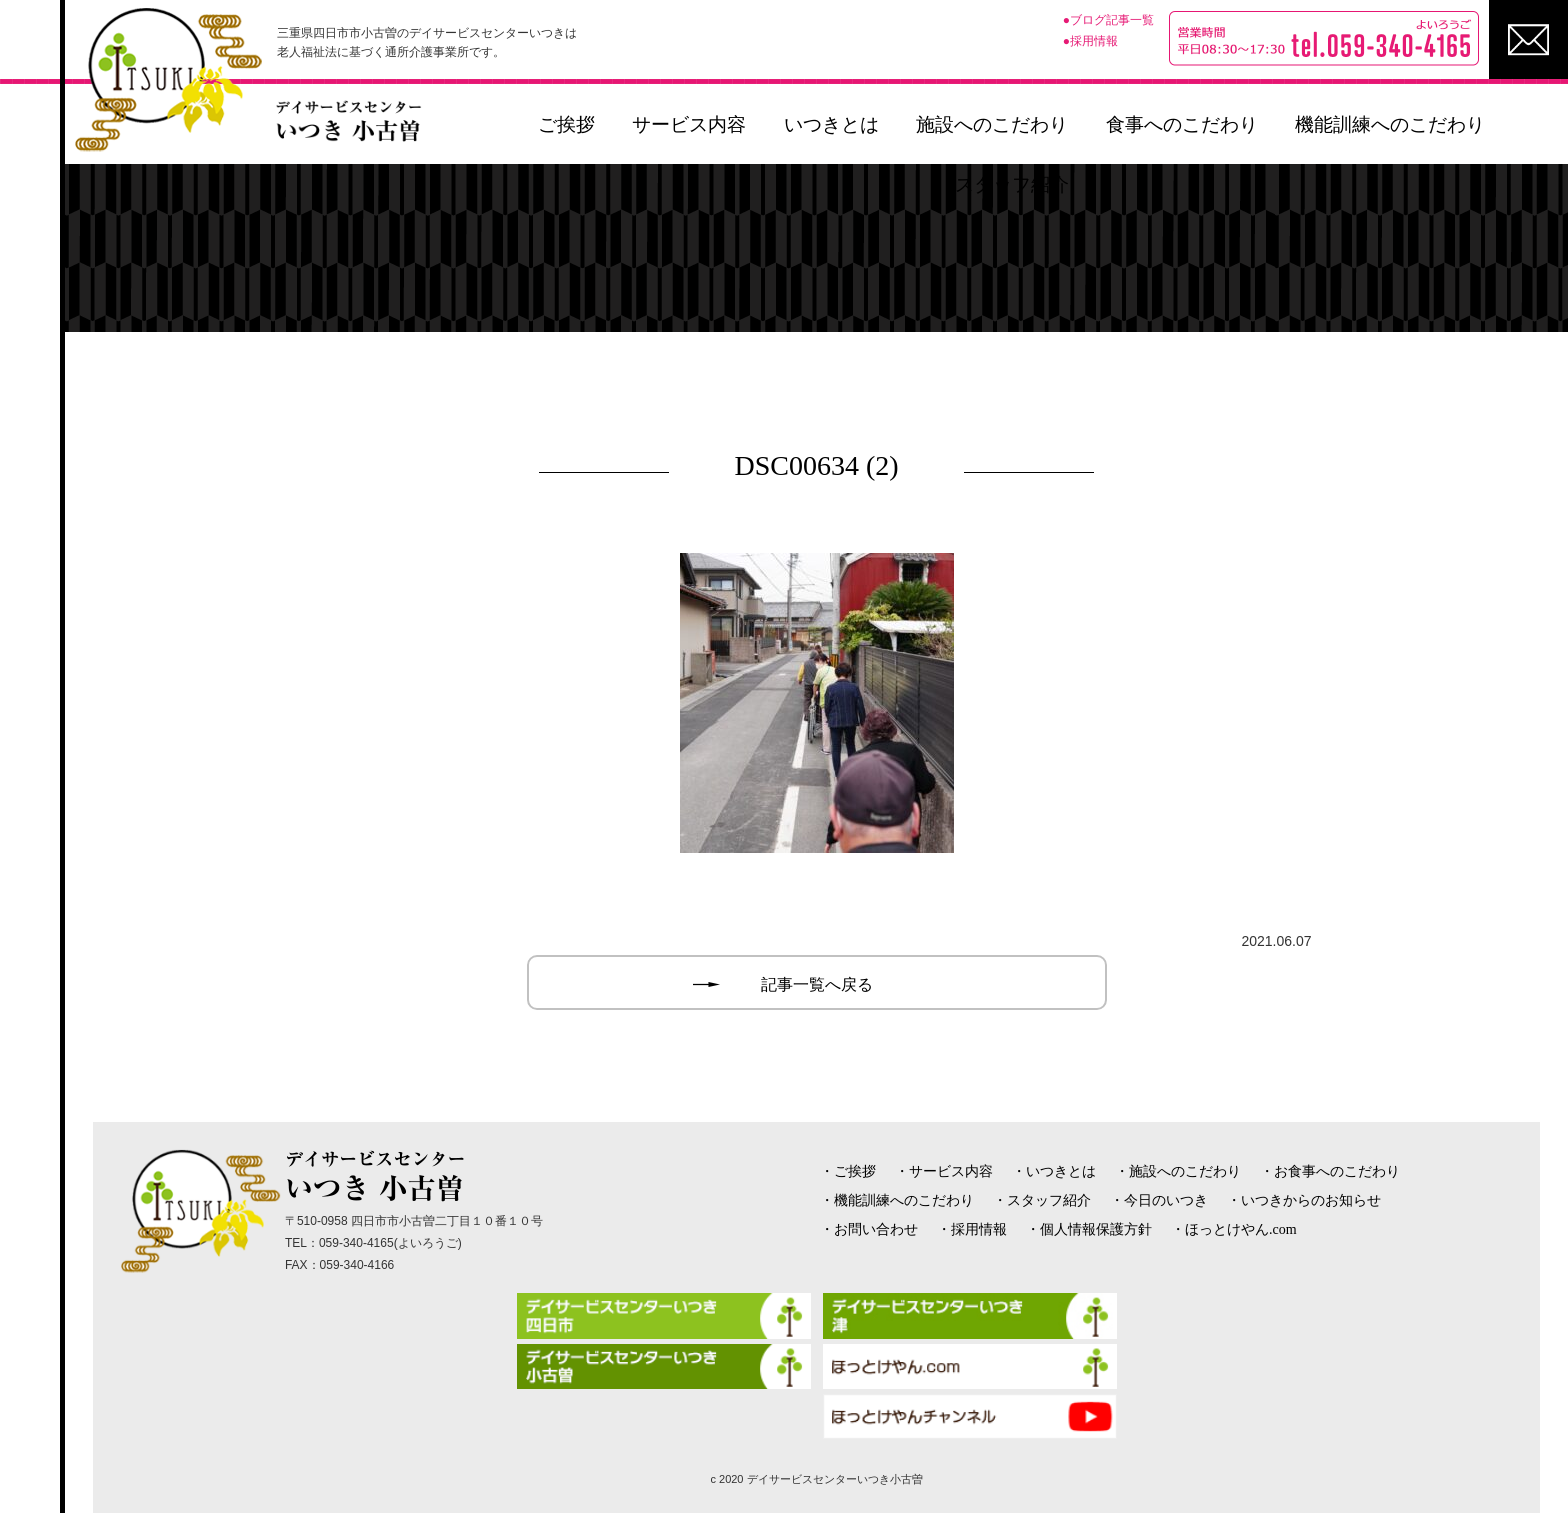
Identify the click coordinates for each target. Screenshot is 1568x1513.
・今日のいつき (1159, 1200)
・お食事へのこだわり (1330, 1171)
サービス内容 (689, 124)
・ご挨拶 (848, 1171)
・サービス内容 (944, 1171)
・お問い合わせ (869, 1229)
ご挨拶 (566, 124)
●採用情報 (1090, 41)
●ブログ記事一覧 (1108, 20)
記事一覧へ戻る (817, 984)
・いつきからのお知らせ (1304, 1200)
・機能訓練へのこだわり (897, 1200)
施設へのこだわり (992, 124)
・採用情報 (972, 1229)
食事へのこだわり (1182, 124)
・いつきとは (1054, 1171)
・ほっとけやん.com (1234, 1229)
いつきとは (831, 124)
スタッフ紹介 (1012, 184)
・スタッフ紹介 (1042, 1200)
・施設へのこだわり (1178, 1171)
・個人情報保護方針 (1089, 1229)
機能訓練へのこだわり (1390, 124)
